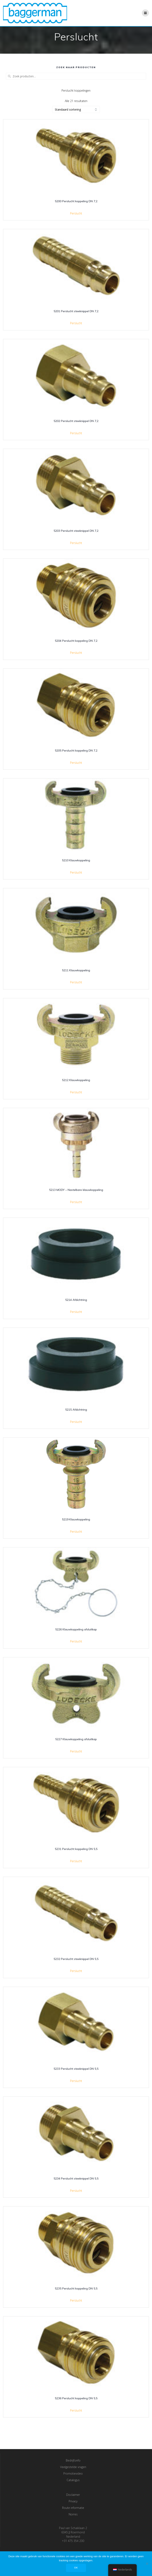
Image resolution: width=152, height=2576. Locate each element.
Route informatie (73, 2508)
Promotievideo (73, 2473)
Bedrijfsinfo (73, 2460)
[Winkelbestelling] (76, 109)
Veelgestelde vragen (73, 2467)
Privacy (73, 2501)
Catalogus (73, 2480)
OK (76, 2567)
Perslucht (76, 213)
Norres (73, 2514)
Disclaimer (73, 2495)
